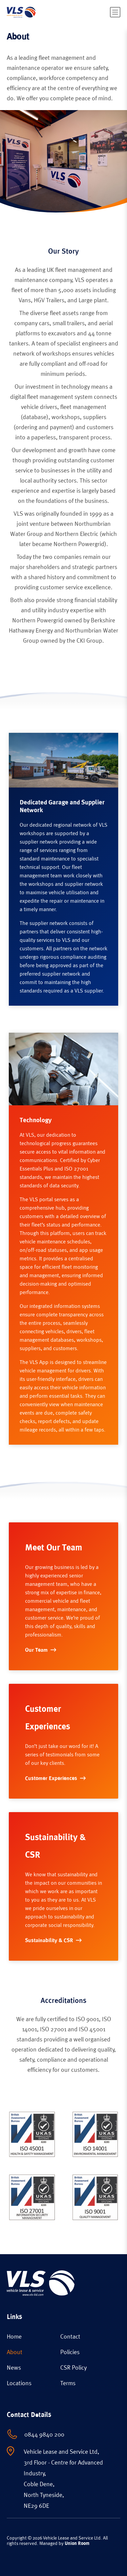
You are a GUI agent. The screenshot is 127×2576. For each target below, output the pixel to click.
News (14, 2367)
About (14, 2351)
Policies (70, 2351)
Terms (68, 2383)
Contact (70, 2336)
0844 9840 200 (44, 2434)
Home (14, 2336)
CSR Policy (73, 2367)
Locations (19, 2383)
